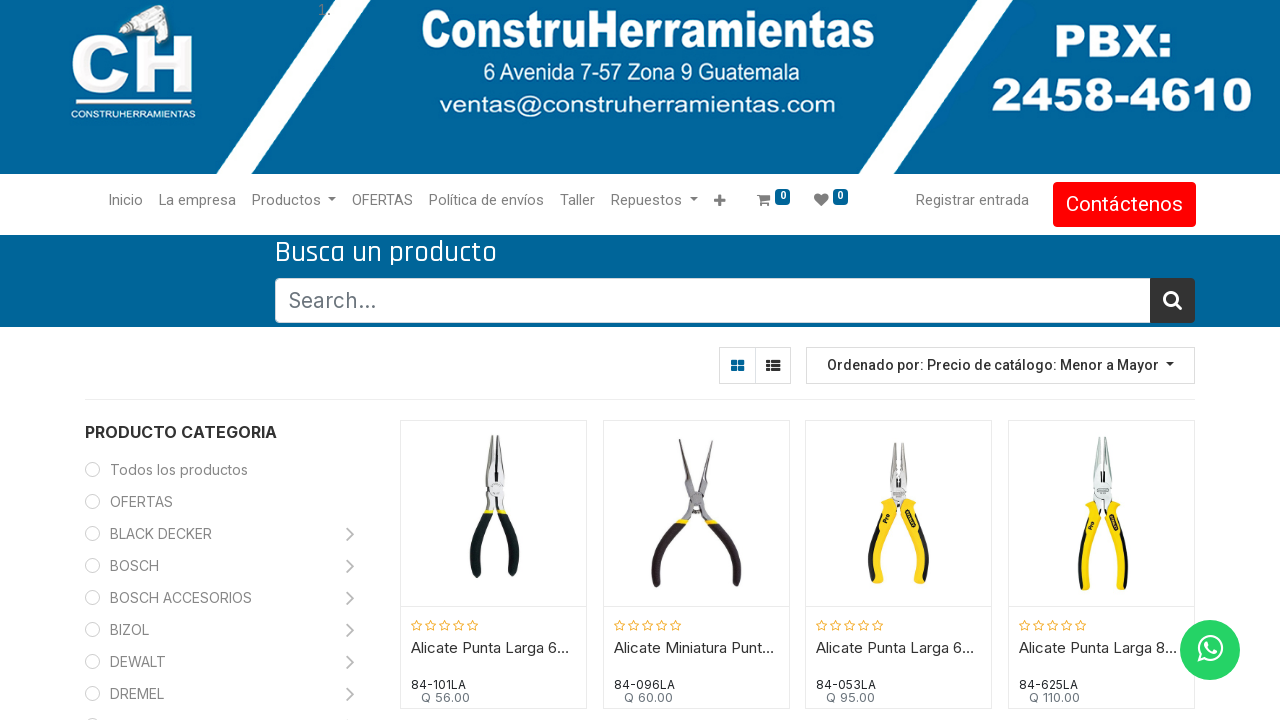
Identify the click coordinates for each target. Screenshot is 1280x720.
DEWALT (140, 661)
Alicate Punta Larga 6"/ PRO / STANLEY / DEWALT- (899, 648)
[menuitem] (126, 201)
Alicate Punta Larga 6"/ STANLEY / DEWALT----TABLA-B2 (494, 648)
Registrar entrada (971, 200)
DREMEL (137, 693)
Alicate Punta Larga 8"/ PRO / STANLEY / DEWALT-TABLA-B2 (1101, 648)
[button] (720, 201)
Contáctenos (1123, 204)
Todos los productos (179, 469)
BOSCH (134, 565)
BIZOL (129, 629)
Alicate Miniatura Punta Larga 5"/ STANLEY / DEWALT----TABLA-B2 (696, 648)
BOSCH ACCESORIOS (181, 597)
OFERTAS (141, 501)
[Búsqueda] (1172, 300)
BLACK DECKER (161, 533)
